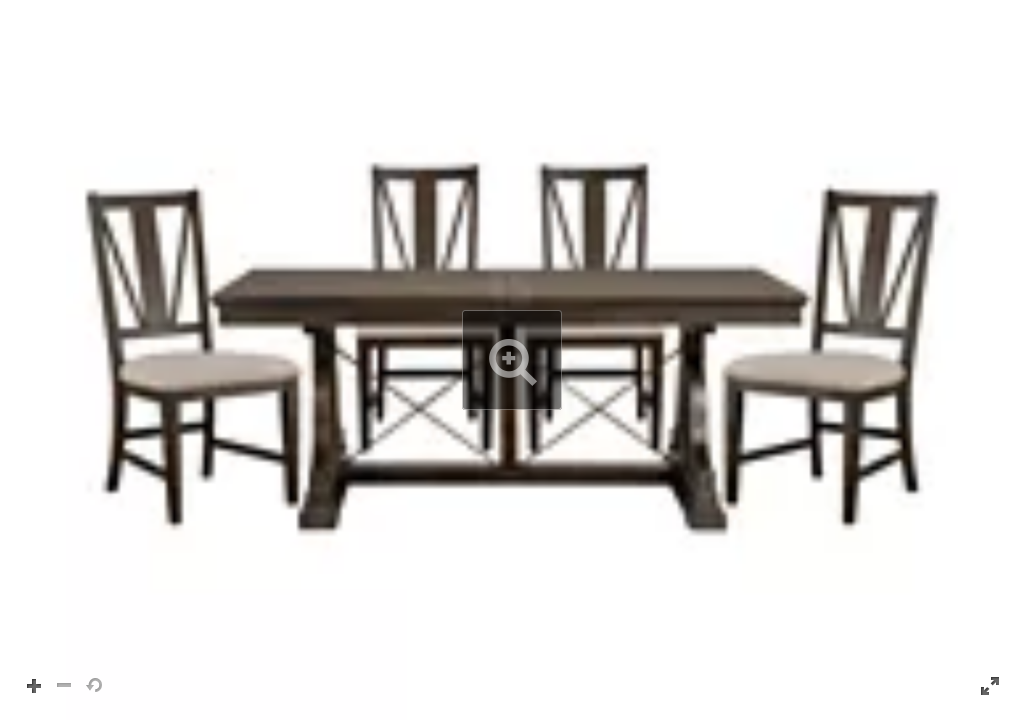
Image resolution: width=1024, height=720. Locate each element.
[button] (512, 360)
